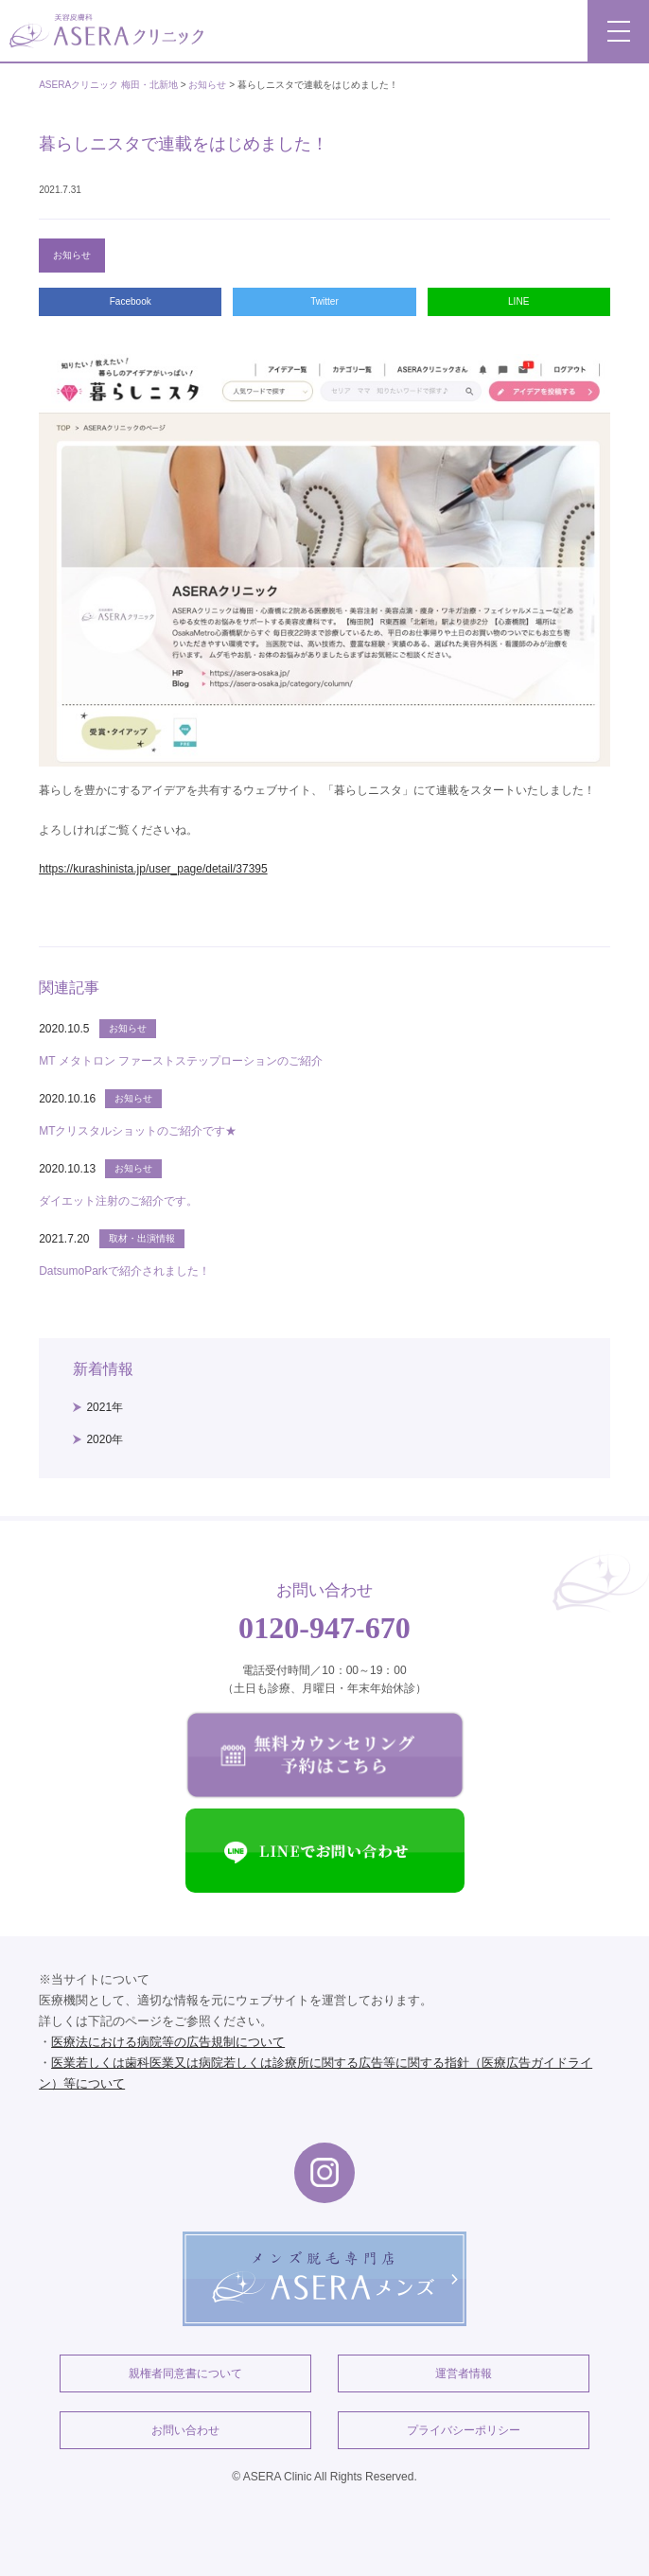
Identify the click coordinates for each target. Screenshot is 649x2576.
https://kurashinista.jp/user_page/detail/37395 (153, 868)
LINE (518, 301)
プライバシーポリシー (463, 2430)
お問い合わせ (185, 2430)
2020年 (104, 1439)
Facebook (130, 301)
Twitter (324, 301)
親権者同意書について (185, 2373)
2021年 (104, 1407)
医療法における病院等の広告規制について (168, 2042)
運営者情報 (463, 2373)
